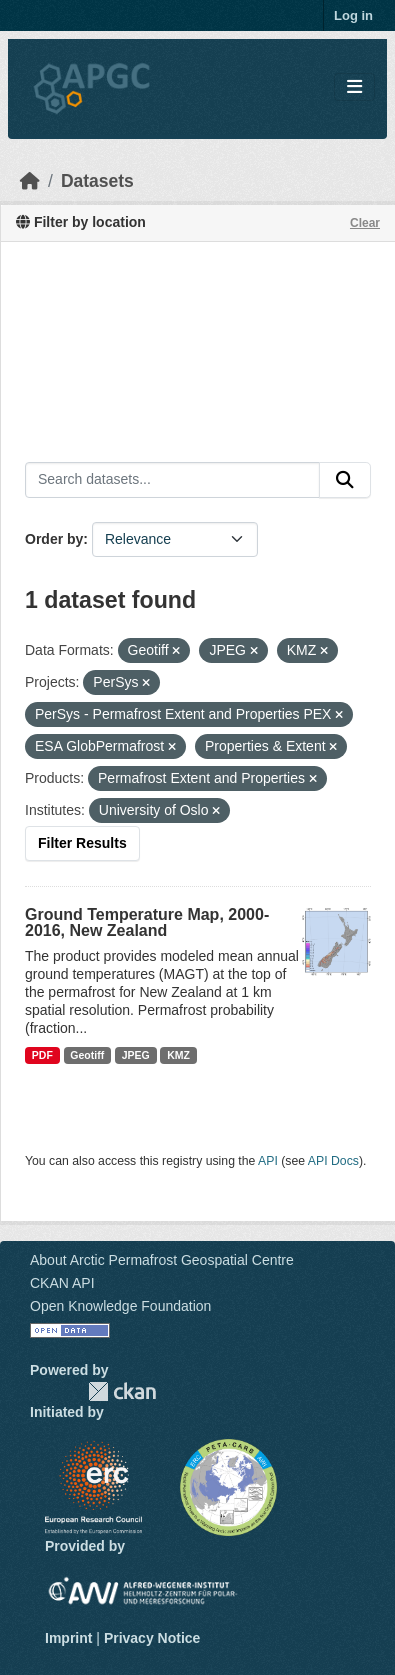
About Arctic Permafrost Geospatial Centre (162, 1260)
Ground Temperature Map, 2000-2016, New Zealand (147, 922)
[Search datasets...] (172, 480)
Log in (353, 15)
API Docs (333, 1161)
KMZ (178, 1055)
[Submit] (345, 480)
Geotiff (87, 1055)
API (268, 1161)
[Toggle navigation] (354, 87)
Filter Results (82, 843)
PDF (42, 1055)
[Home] (30, 181)
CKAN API (62, 1283)
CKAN (122, 1391)
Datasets (97, 181)
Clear (365, 223)
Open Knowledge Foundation (120, 1306)
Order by (54, 539)
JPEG (136, 1055)
